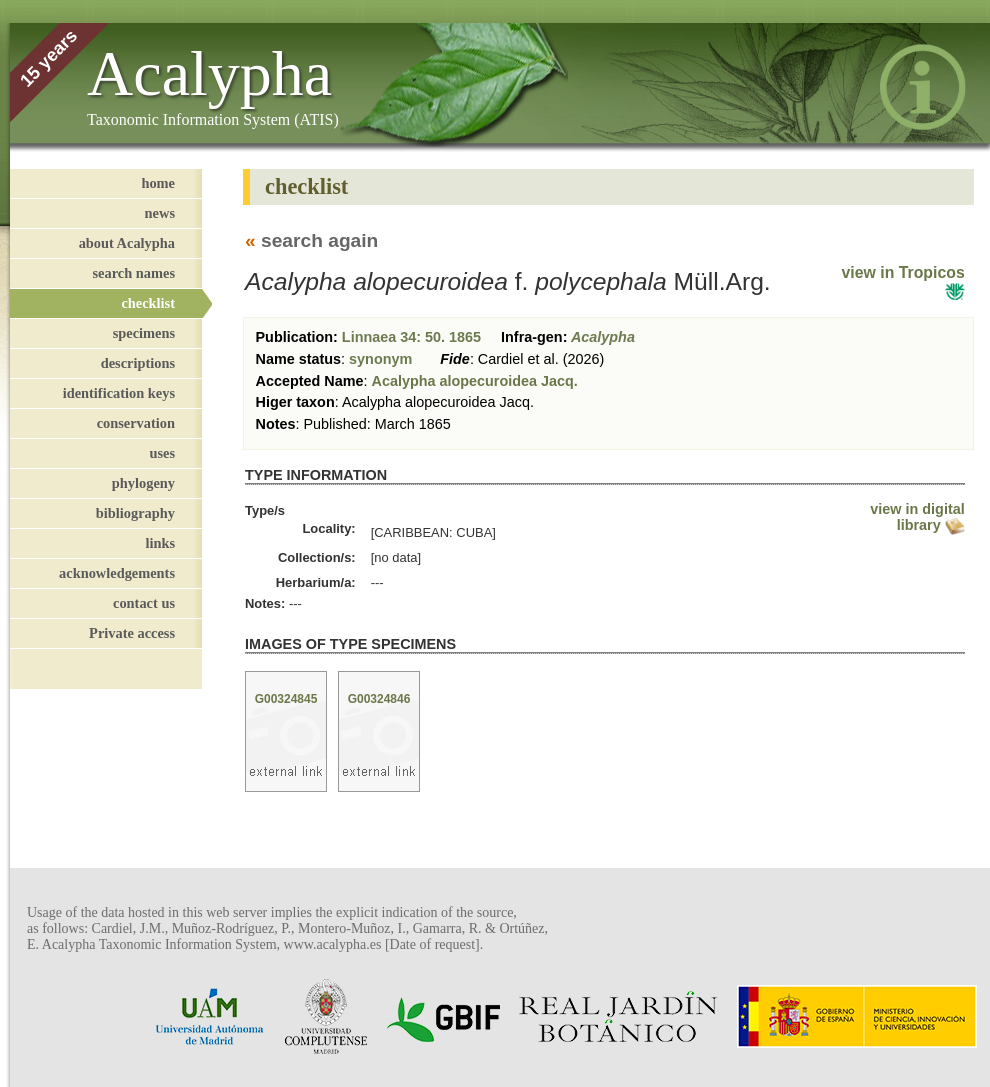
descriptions (138, 363)
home (158, 183)
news (160, 213)
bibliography (135, 513)
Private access (132, 633)
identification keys (119, 393)
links (160, 543)
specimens (144, 333)
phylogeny (143, 483)
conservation (136, 423)
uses (162, 453)
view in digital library (917, 517)
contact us (144, 603)
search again (319, 240)
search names (134, 273)
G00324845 (286, 699)
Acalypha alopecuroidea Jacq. (475, 381)
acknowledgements (117, 573)
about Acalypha (127, 243)
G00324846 (379, 699)
